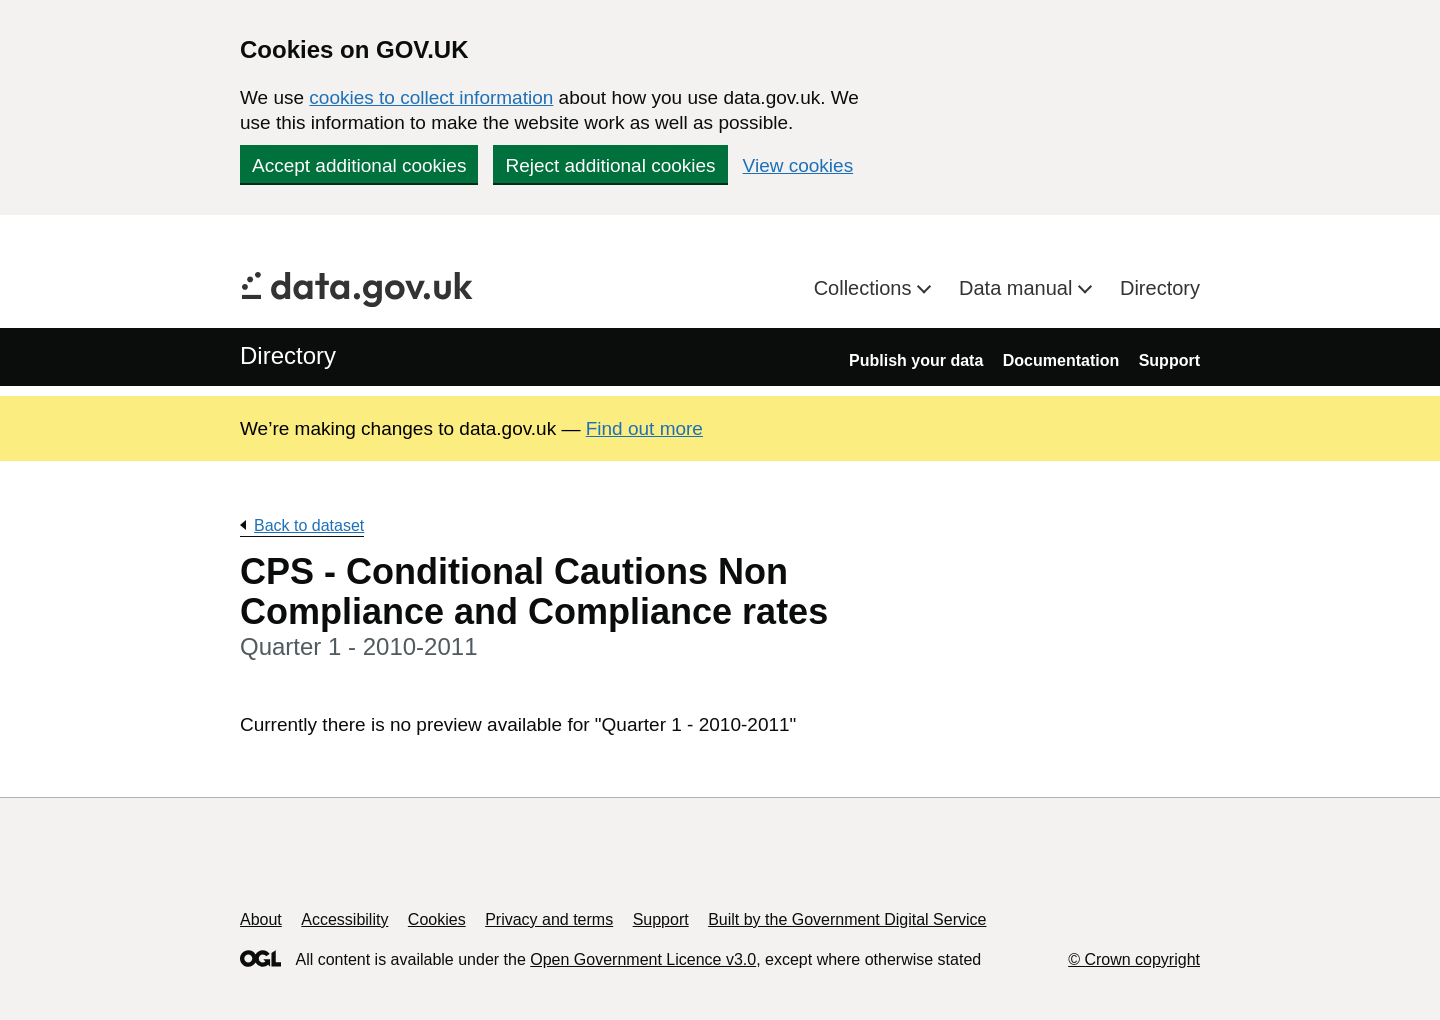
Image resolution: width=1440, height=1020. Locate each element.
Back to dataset (309, 525)
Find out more (644, 428)
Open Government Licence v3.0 (643, 959)
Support (1169, 360)
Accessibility (344, 919)
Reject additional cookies (610, 165)
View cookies (798, 165)
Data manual (1018, 288)
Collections (865, 288)
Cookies (437, 919)
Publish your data (916, 360)
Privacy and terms (549, 919)
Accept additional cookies (359, 165)
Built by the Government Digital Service (847, 919)
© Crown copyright (1134, 959)
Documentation (1061, 360)
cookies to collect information (431, 97)
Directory (1160, 288)
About (261, 919)
